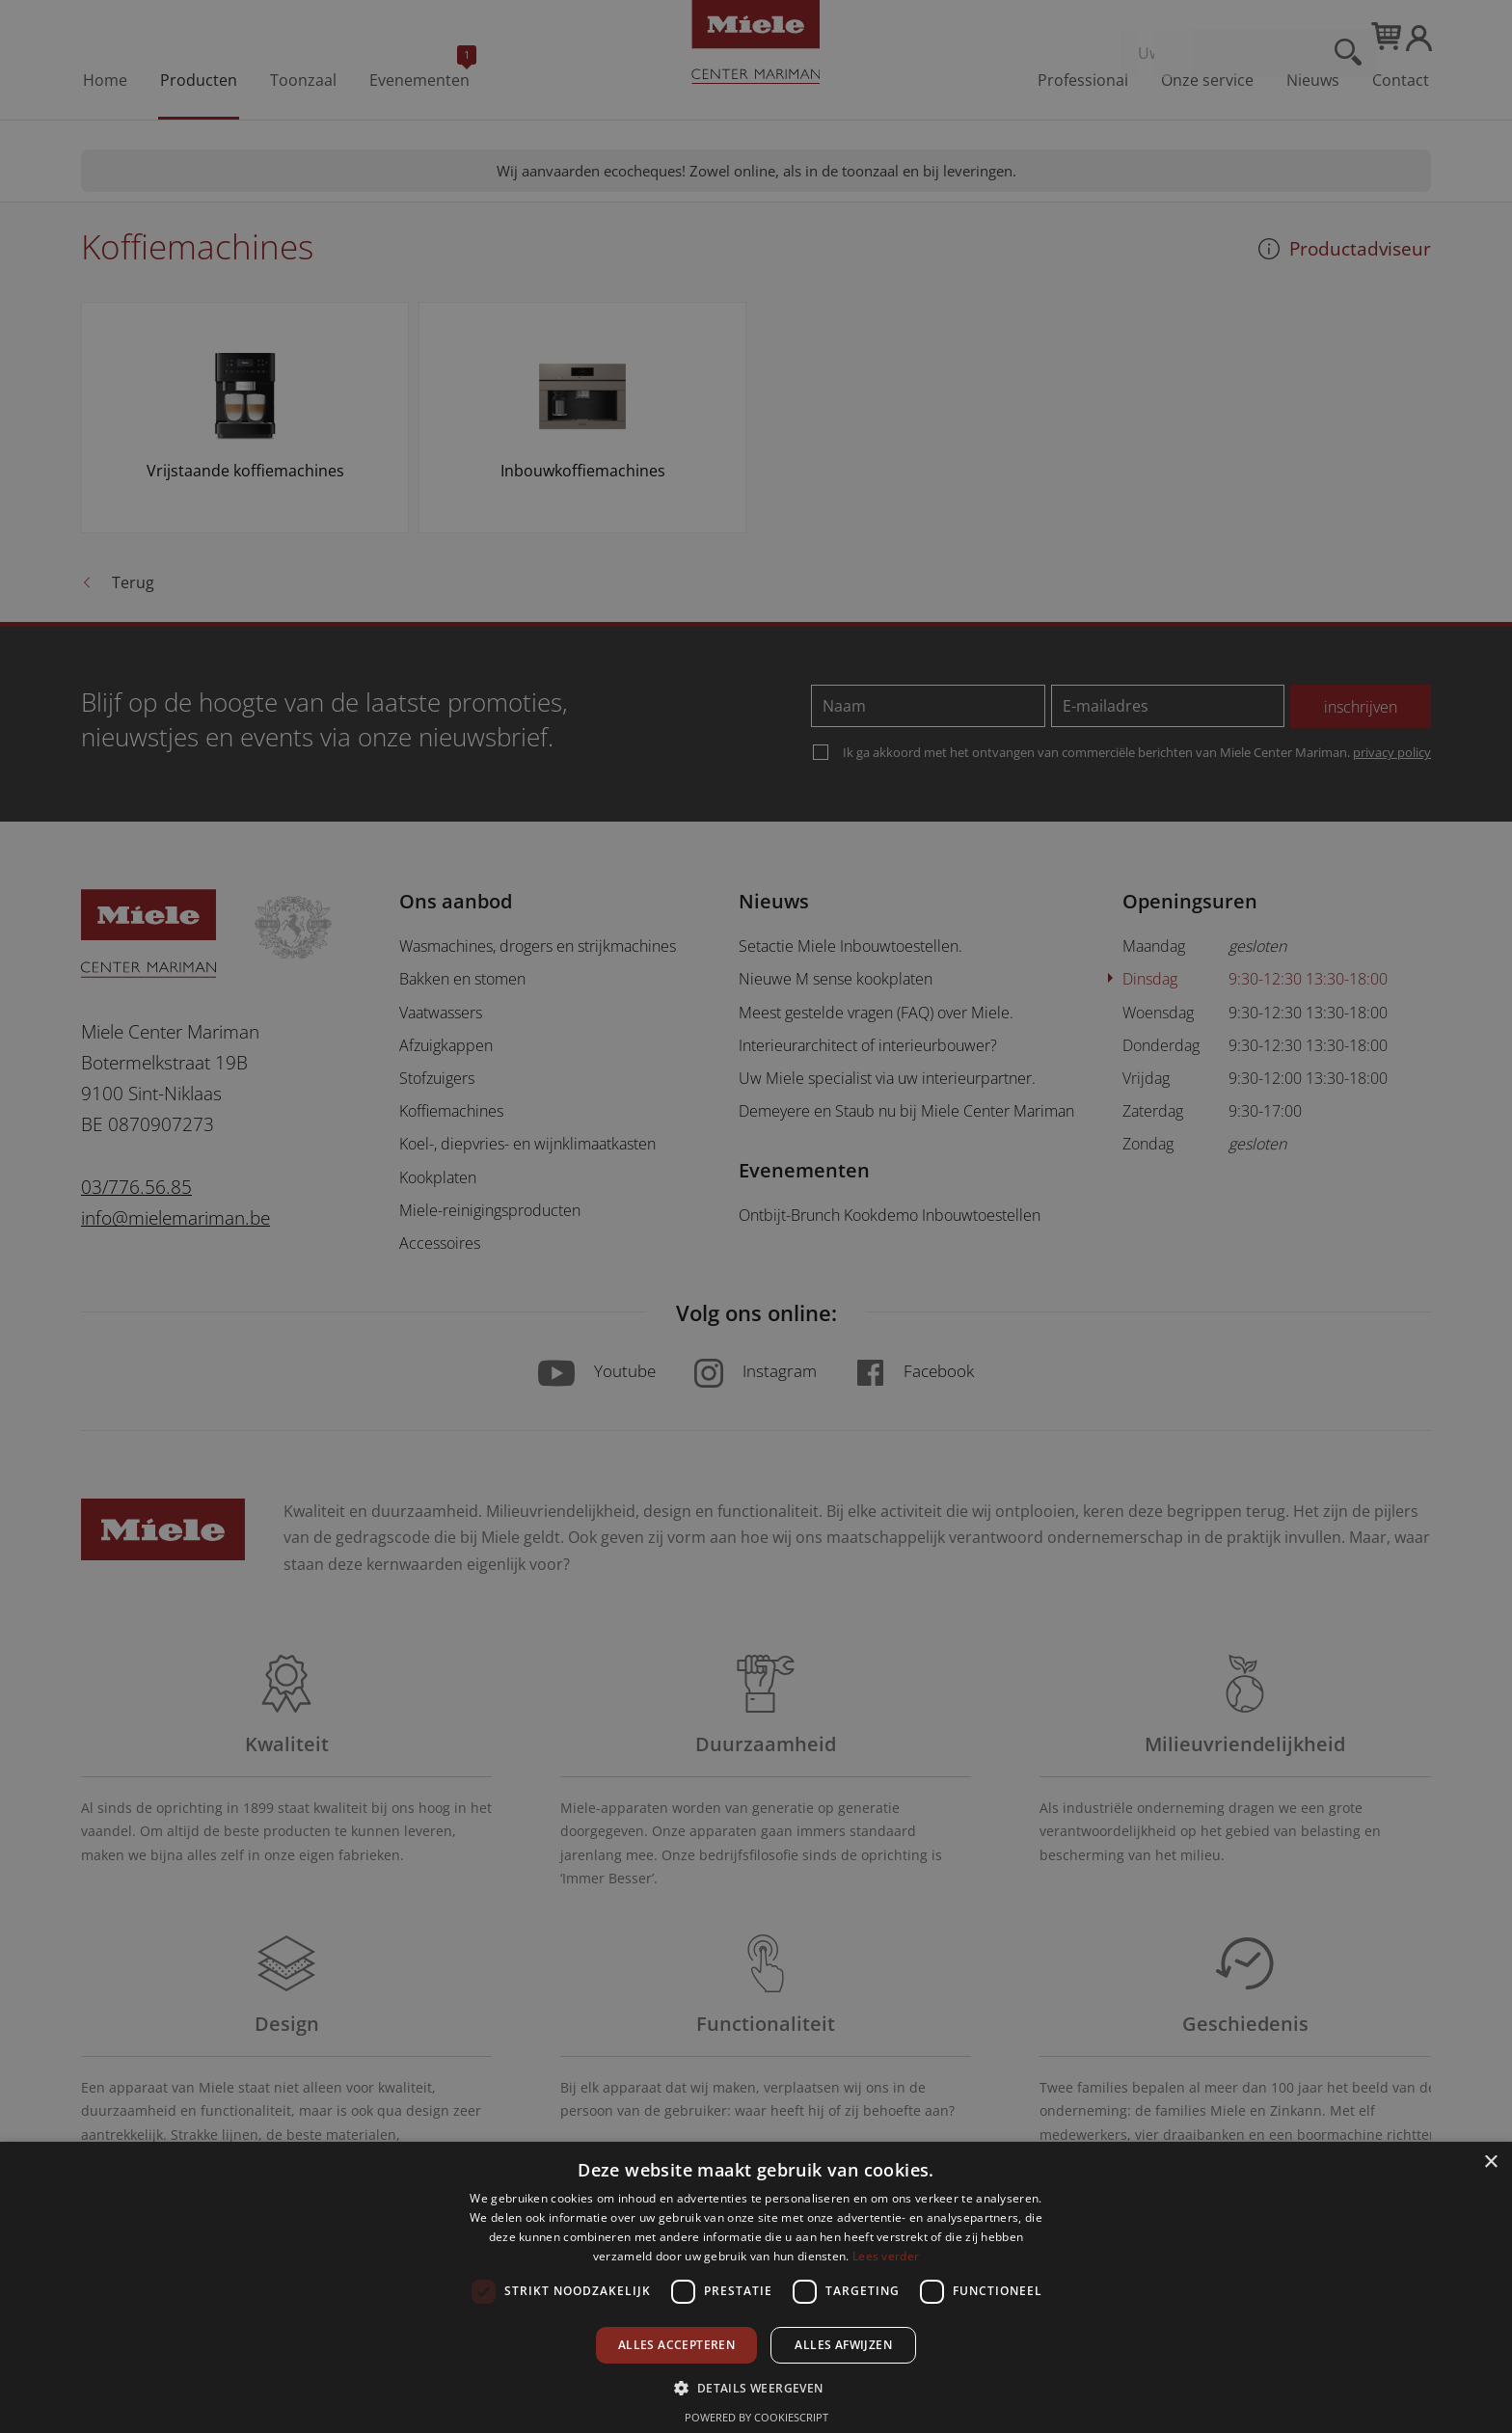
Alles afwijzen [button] (843, 2345)
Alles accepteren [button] (676, 2345)
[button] (755, 2387)
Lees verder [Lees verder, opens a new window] (885, 2256)
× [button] (1490, 2162)
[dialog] (756, 1216)
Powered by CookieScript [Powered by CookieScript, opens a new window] (756, 2417)
